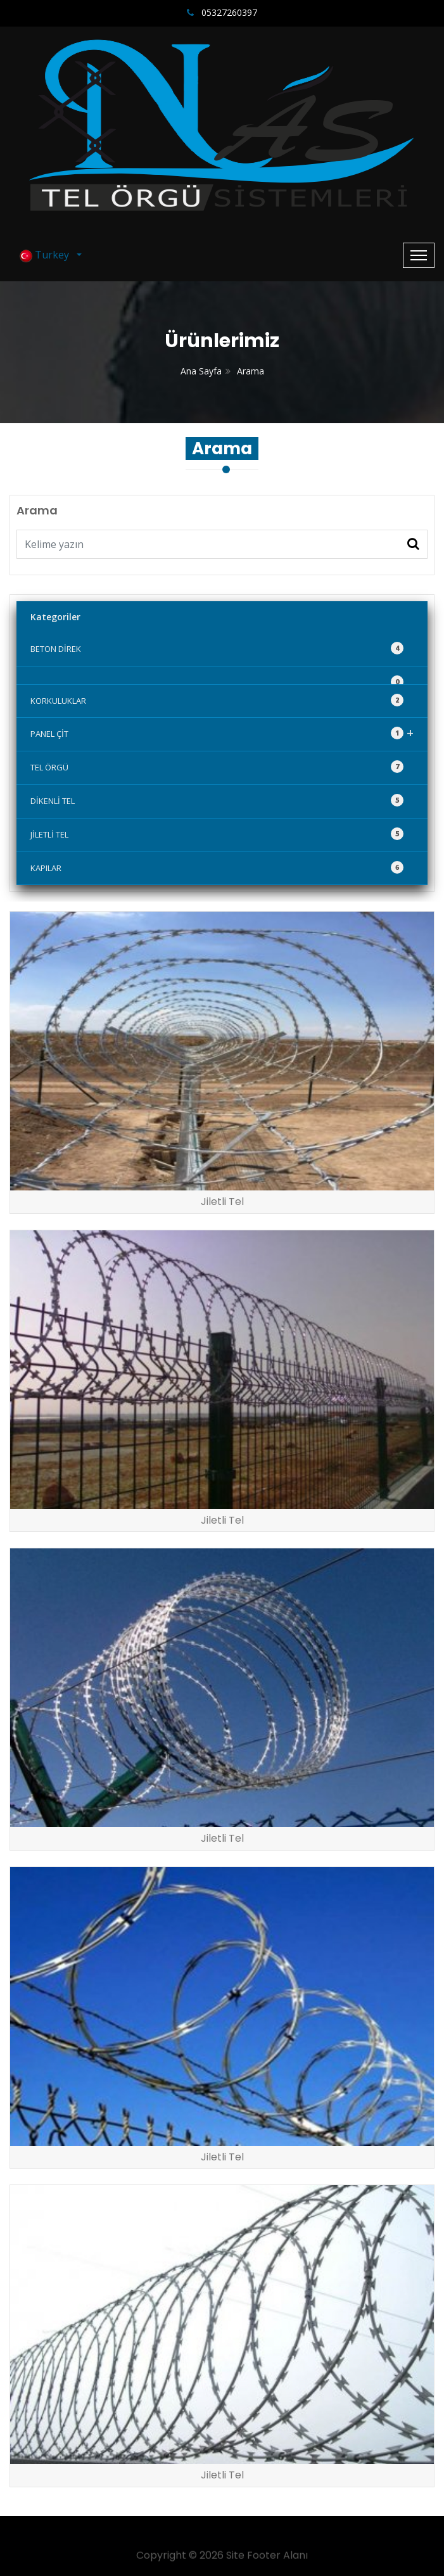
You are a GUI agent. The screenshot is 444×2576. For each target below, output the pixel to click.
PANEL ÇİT (222, 732)
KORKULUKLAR (216, 700)
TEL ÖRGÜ (216, 766)
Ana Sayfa (201, 371)
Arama (250, 371)
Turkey (47, 255)
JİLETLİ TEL (216, 833)
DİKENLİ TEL (216, 800)
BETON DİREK (216, 648)
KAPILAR (216, 867)
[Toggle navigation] (418, 255)
